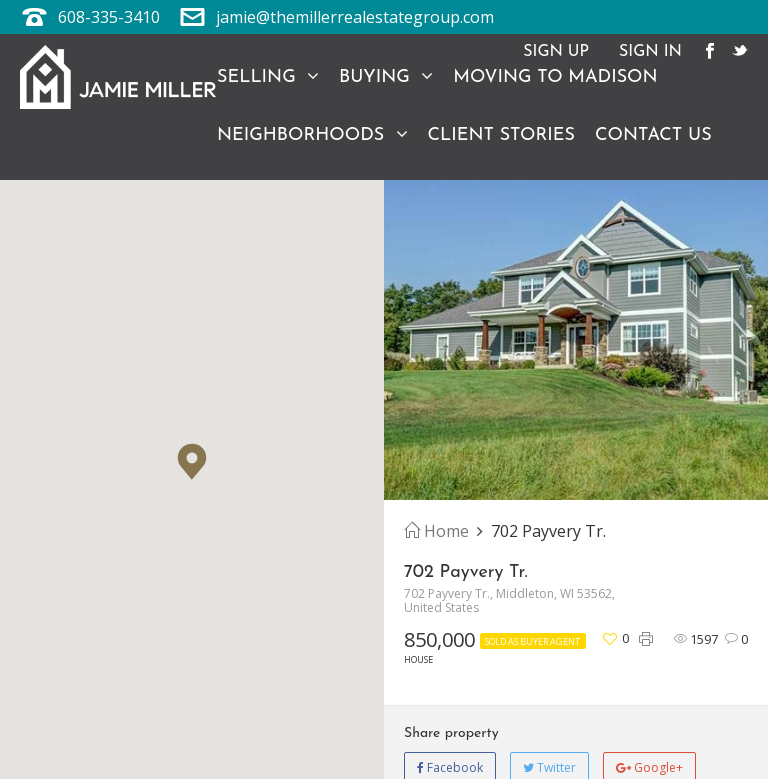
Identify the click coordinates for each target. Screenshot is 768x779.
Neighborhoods (312, 135)
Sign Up (556, 52)
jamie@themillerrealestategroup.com (355, 17)
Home (436, 531)
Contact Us (653, 135)
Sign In (650, 52)
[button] (192, 461)
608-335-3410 (109, 17)
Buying (386, 77)
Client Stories (501, 135)
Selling (268, 77)
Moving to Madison (555, 77)
